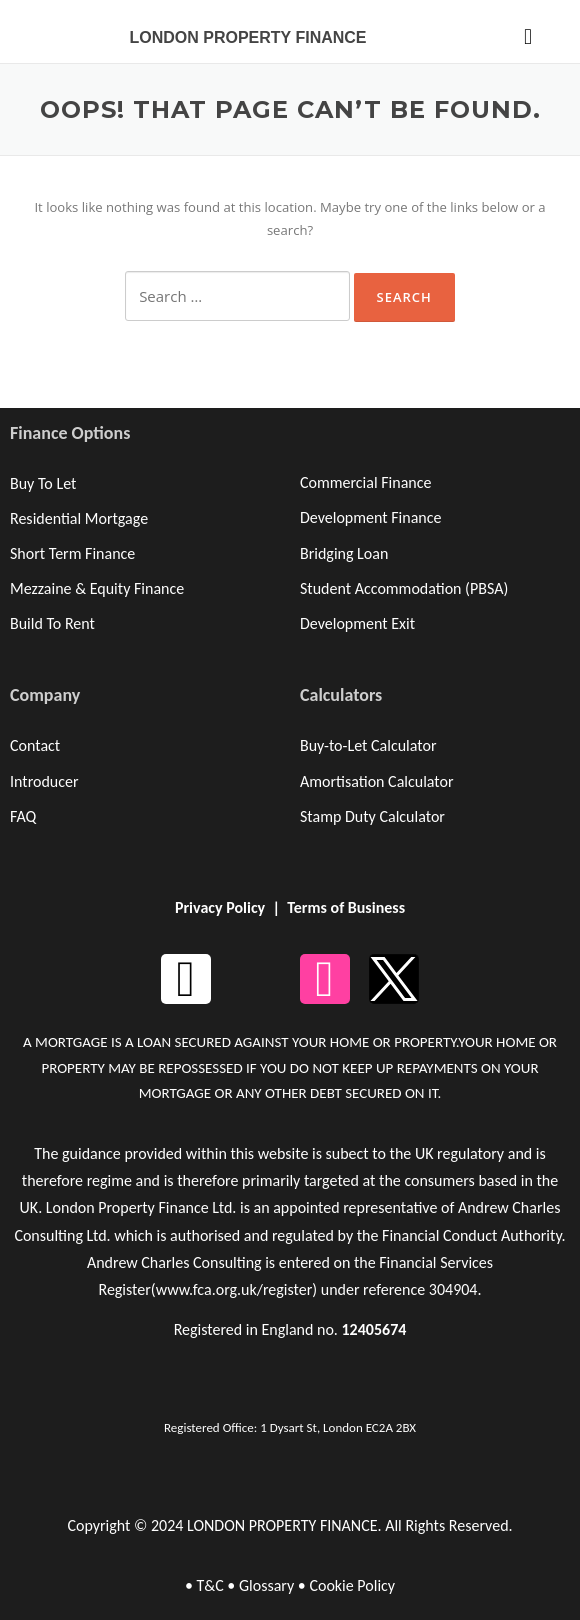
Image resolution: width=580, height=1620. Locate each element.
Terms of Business (346, 907)
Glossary (266, 1585)
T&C (209, 1585)
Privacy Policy (220, 907)
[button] (527, 36)
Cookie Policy (352, 1585)
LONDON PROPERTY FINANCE (247, 37)
